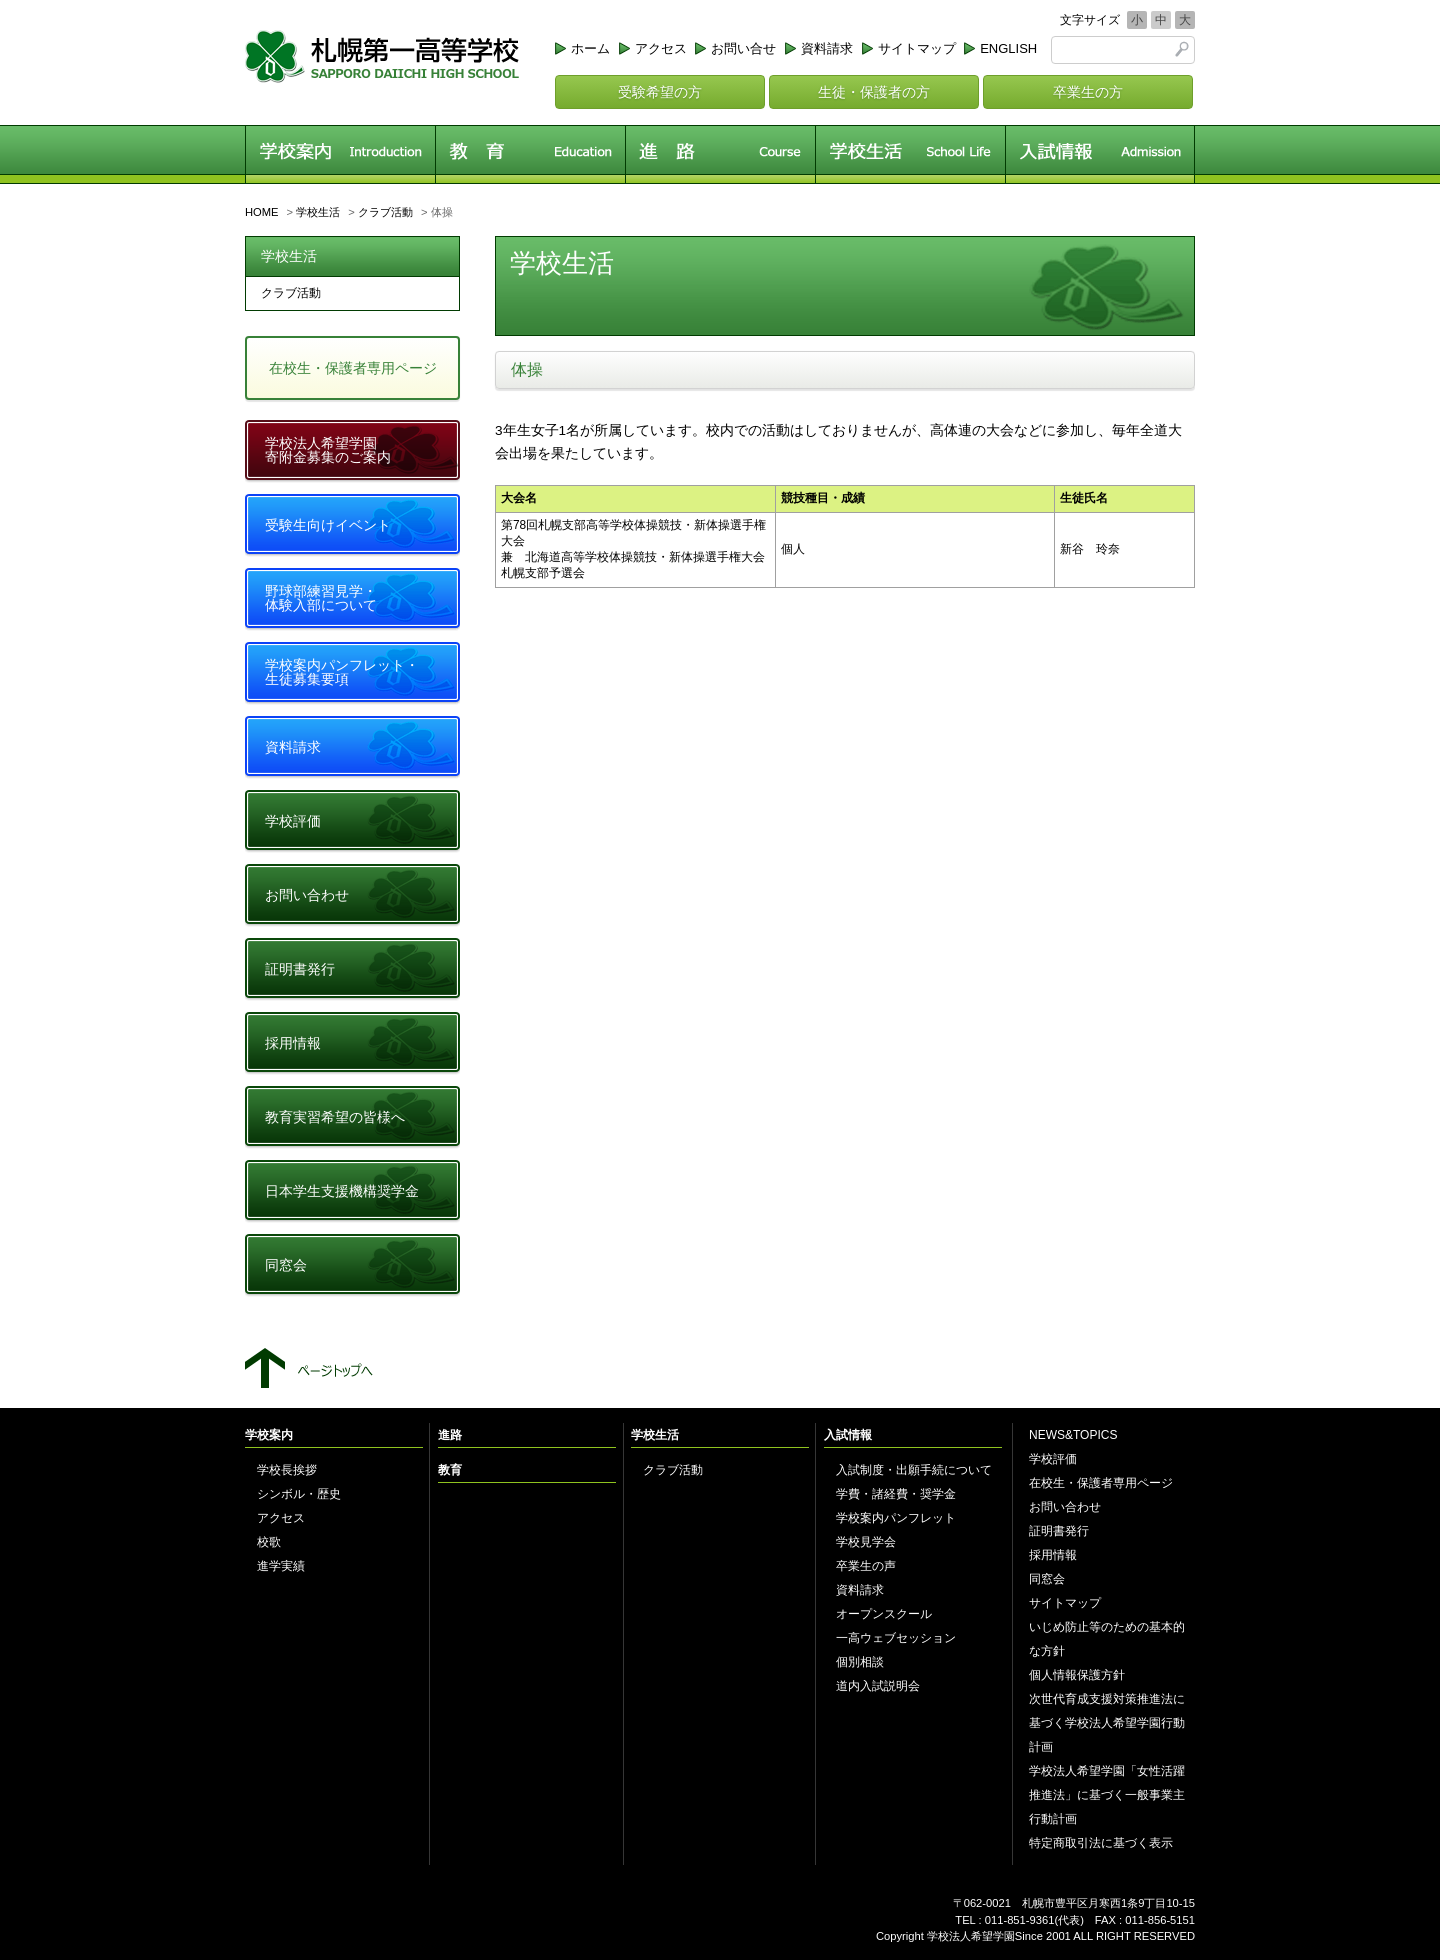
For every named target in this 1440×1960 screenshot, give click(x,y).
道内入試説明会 (878, 1686)
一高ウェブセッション (896, 1638)
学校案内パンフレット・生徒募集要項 (342, 672)
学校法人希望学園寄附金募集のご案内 (328, 450)
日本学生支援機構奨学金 (342, 1191)
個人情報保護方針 (1077, 1675)
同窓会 (286, 1265)
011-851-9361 (1020, 1920)
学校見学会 (866, 1542)
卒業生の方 (1088, 92)
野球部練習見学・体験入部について (321, 598)
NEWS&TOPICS (1073, 1435)
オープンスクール (884, 1614)
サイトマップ (917, 48)
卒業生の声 (866, 1566)
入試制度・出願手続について (914, 1470)
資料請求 (827, 48)
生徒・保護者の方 (874, 92)
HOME (262, 212)
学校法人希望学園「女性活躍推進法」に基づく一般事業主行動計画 (1107, 1795)
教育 (530, 154)
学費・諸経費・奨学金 (896, 1494)
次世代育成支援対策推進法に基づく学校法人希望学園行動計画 (1107, 1723)
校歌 (269, 1542)
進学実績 (281, 1566)
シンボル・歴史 (299, 1494)
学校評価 (293, 821)
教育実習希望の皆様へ (335, 1117)
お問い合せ (743, 48)
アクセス (661, 48)
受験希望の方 (660, 92)
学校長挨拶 (287, 1470)
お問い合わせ (307, 895)
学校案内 (340, 154)
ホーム (590, 48)
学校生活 (910, 154)
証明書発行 (300, 969)
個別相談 (860, 1662)
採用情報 (293, 1043)
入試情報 (1100, 154)
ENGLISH (1008, 48)
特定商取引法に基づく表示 (1101, 1843)
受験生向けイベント (328, 525)
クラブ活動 (385, 212)
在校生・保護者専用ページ (353, 368)
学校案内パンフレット (896, 1518)
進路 (720, 154)
